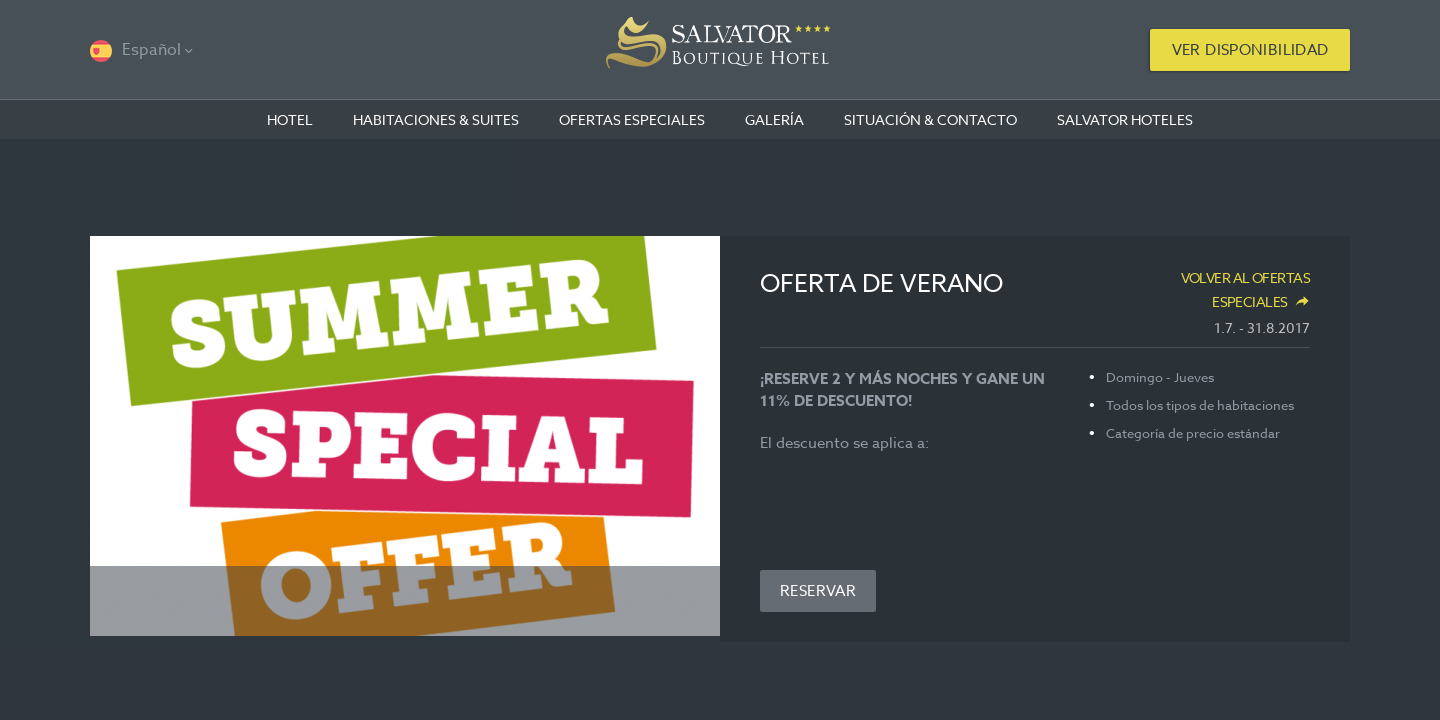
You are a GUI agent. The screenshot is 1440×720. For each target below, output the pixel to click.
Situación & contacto (930, 119)
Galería (774, 119)
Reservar (818, 591)
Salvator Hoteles (1125, 119)
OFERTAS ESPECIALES (632, 119)
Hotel (290, 119)
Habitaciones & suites (436, 119)
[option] (405, 436)
